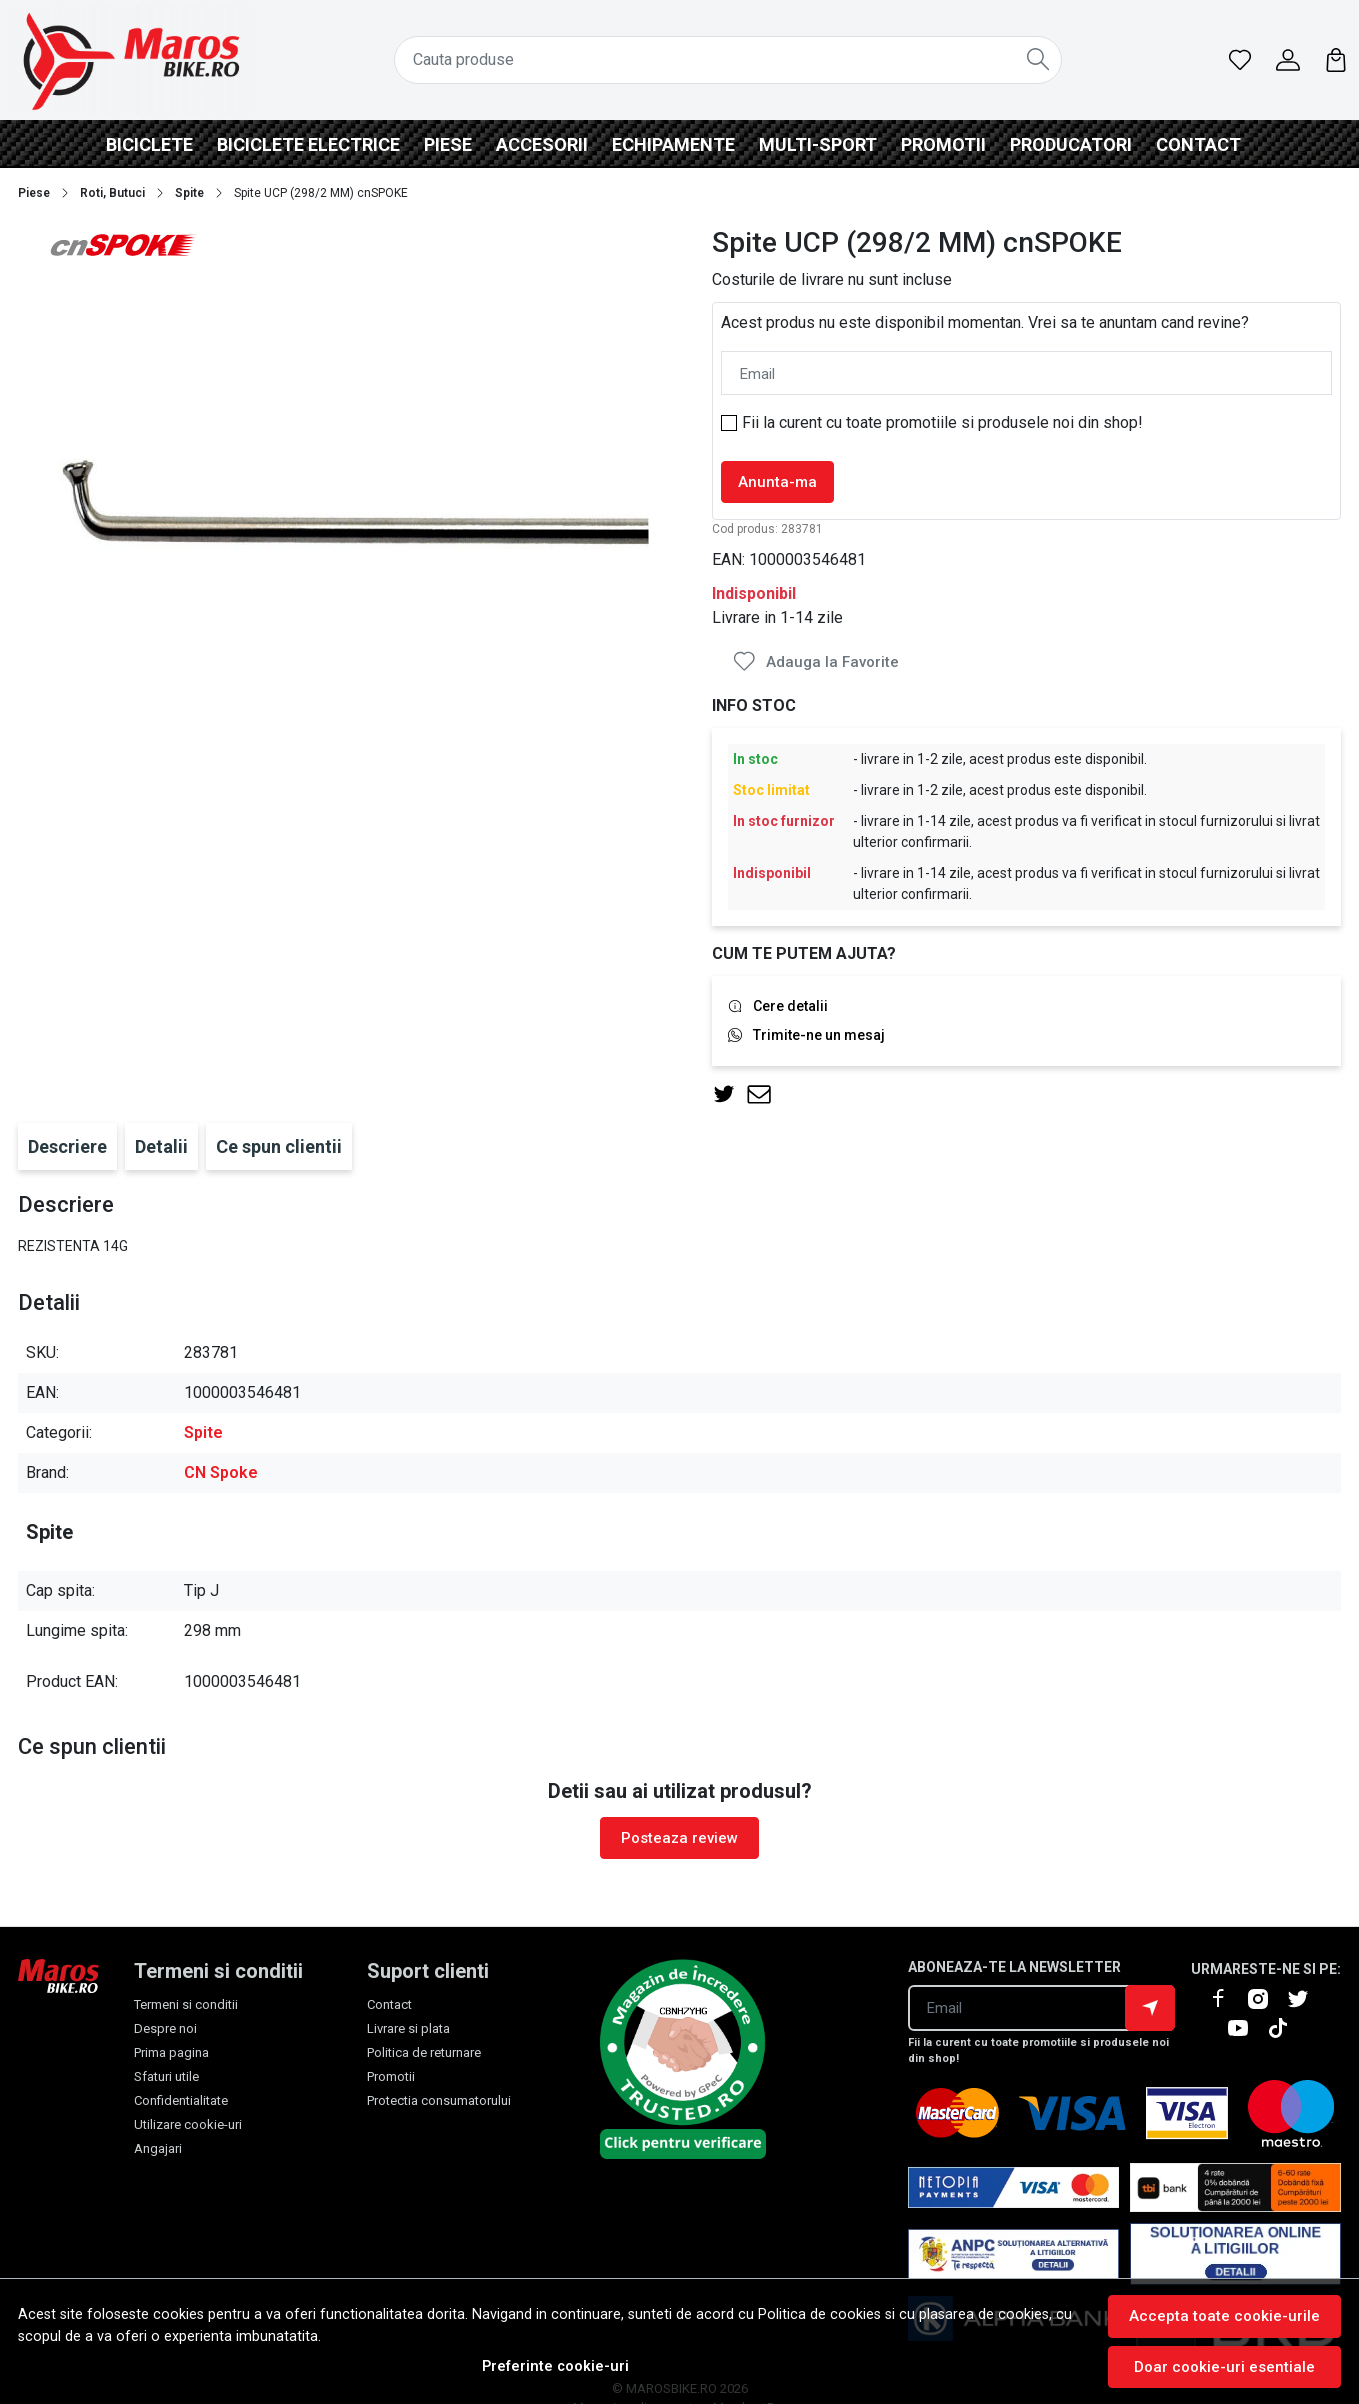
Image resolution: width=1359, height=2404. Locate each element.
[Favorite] (1240, 60)
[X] (1306, 1999)
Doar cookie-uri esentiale (1224, 2367)
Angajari (158, 2148)
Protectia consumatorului (439, 2100)
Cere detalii (790, 1006)
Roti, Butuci (112, 193)
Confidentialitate (181, 2100)
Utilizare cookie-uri (188, 2124)
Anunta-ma (777, 482)
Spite (189, 193)
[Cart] (1336, 60)
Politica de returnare (424, 2052)
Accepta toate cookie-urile (1224, 2316)
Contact (1198, 144)
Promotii (943, 144)
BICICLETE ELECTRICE (308, 144)
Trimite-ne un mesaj (819, 1035)
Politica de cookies (819, 2314)
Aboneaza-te (1150, 2008)
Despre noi (165, 2028)
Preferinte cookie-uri (555, 2366)
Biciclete (149, 144)
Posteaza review (679, 1838)
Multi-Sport (818, 144)
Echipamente (673, 144)
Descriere (67, 1146)
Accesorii (542, 144)
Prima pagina (171, 2052)
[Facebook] (1226, 1999)
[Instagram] (1266, 1999)
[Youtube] (1246, 2028)
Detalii (161, 1146)
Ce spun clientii (279, 1146)
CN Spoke (221, 1472)
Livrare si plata (408, 2028)
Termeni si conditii (186, 2004)
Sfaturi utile (166, 2076)
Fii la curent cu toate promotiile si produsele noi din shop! (942, 422)
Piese (448, 144)
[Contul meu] (1288, 60)
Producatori (1071, 144)
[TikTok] (1286, 2028)
